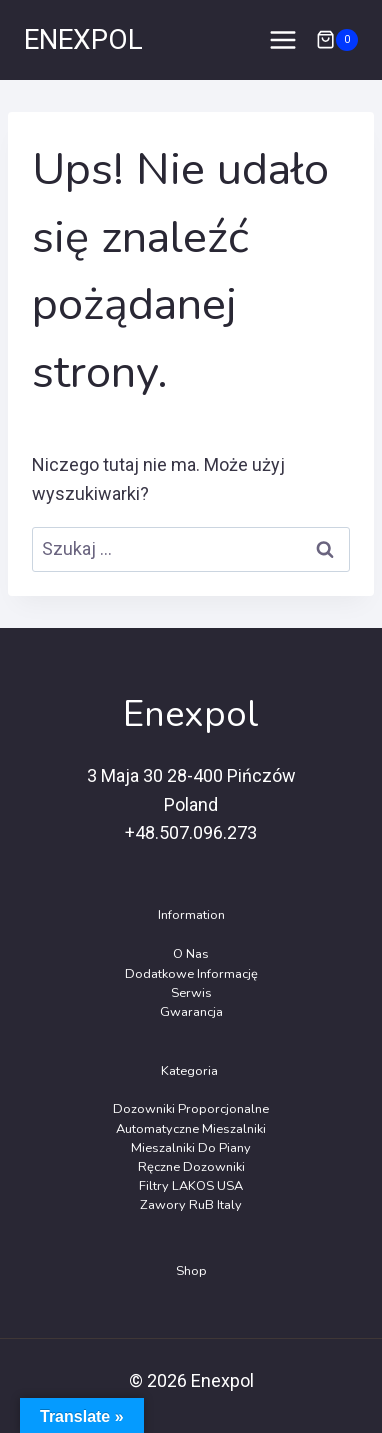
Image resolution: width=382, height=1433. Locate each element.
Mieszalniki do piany (191, 1148)
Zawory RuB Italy (191, 1205)
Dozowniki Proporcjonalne (191, 1109)
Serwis (191, 993)
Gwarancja (191, 1012)
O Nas (191, 954)
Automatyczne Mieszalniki (191, 1129)
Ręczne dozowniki (191, 1167)
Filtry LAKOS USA (191, 1186)
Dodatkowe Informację (191, 974)
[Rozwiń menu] (282, 39)
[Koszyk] (337, 40)
